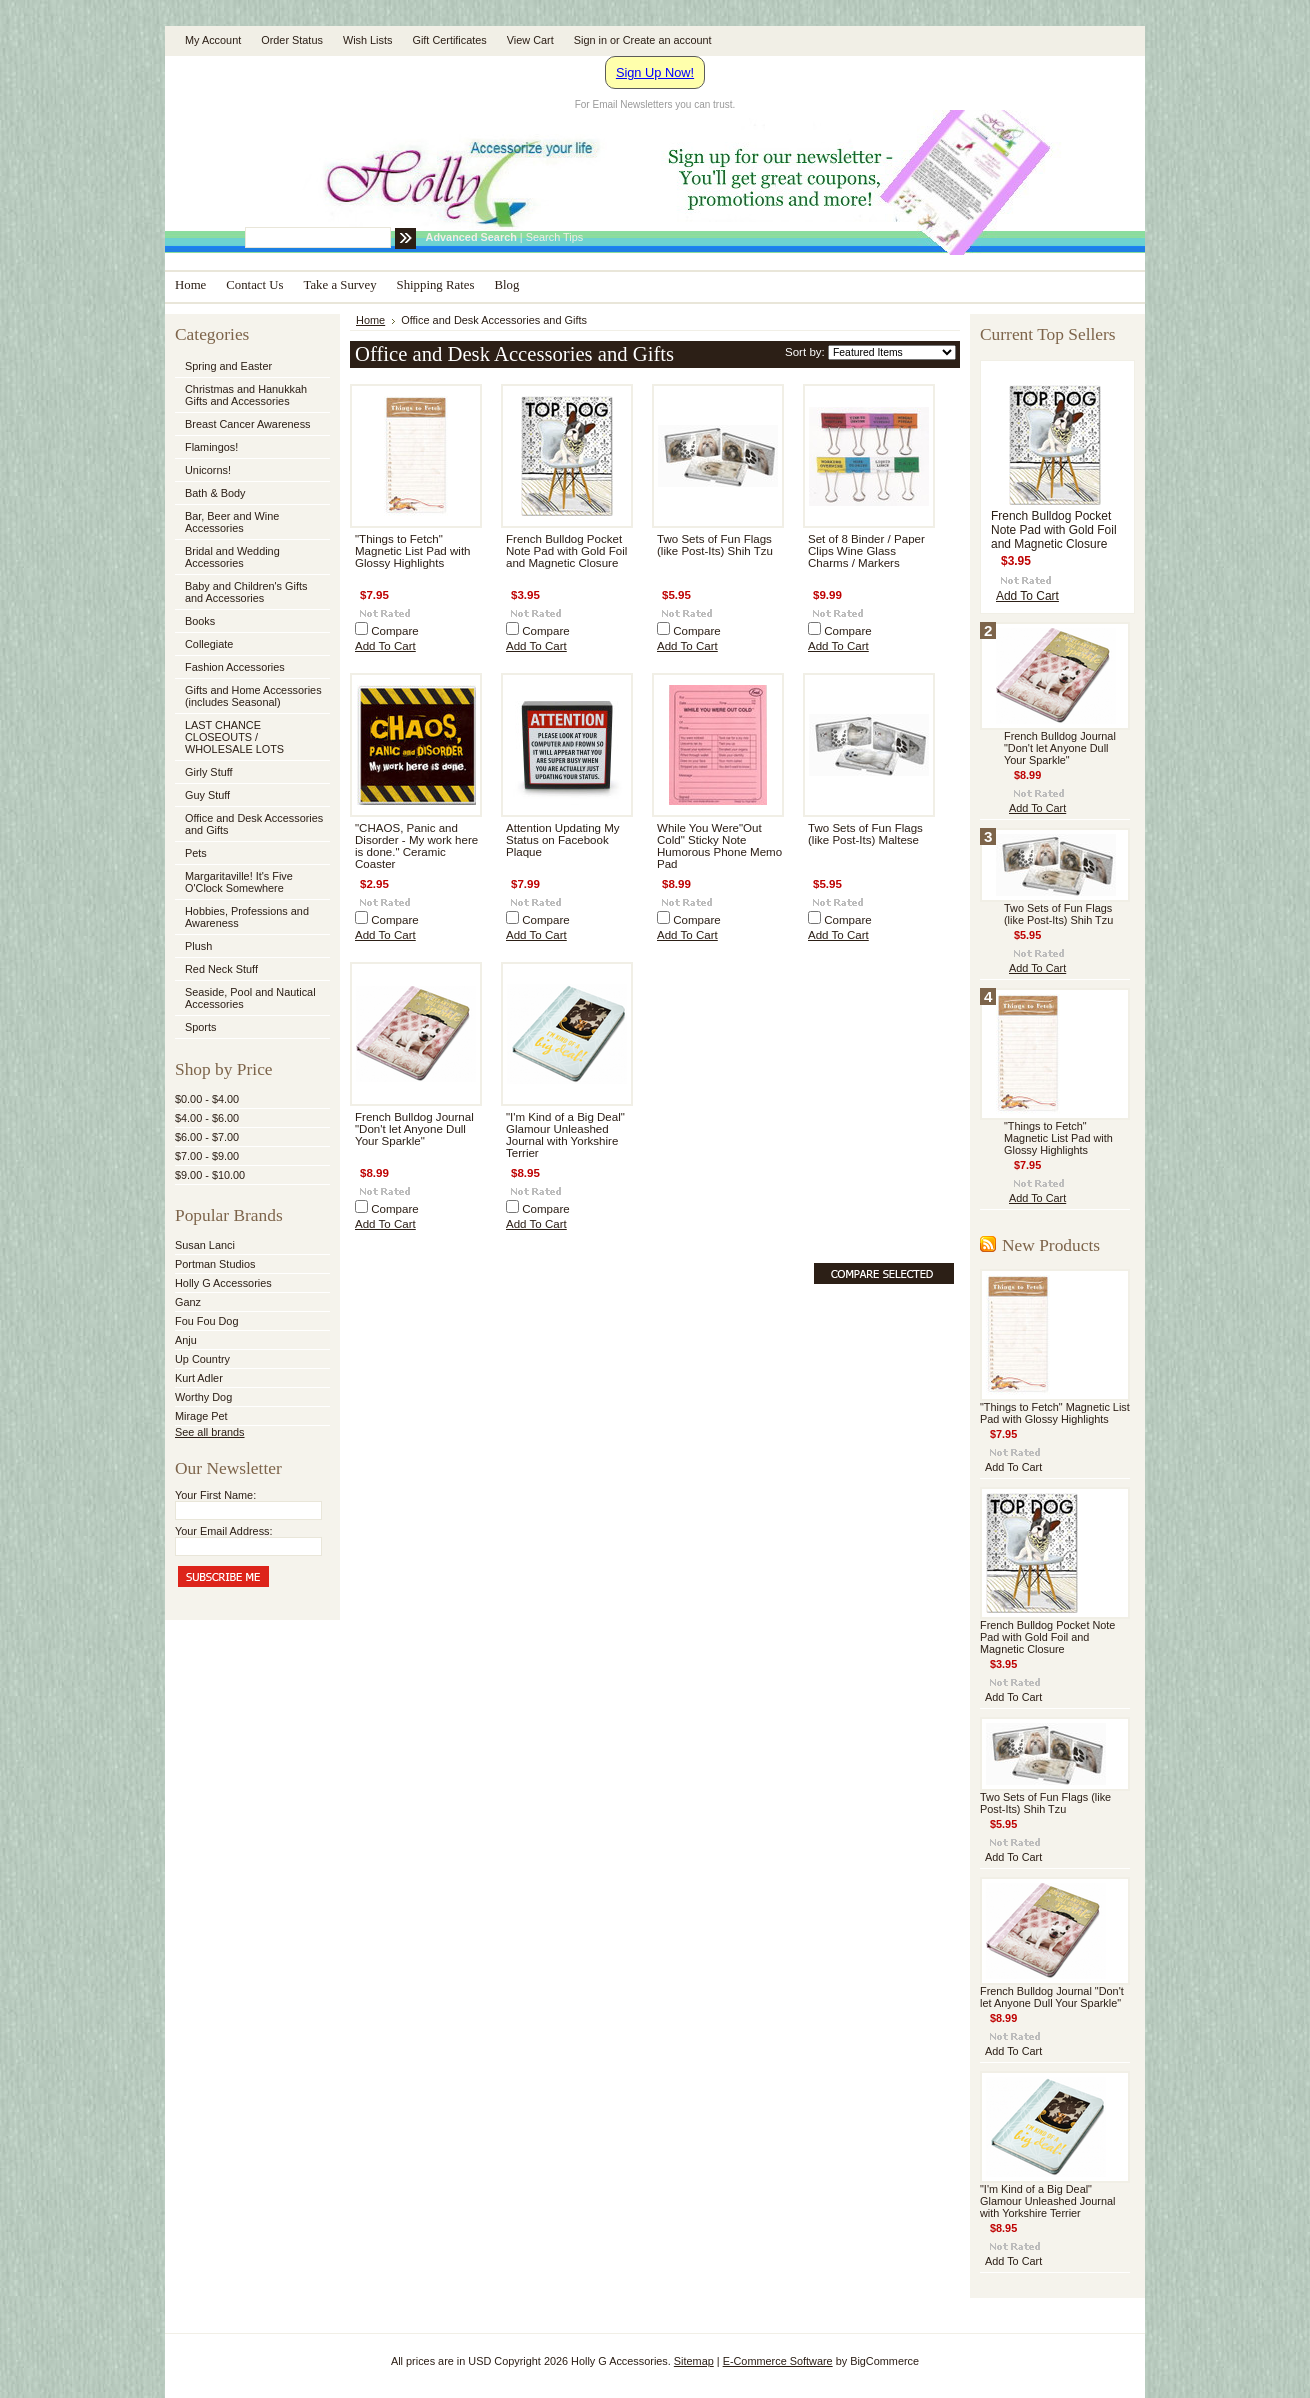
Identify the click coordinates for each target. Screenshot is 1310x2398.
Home (370, 320)
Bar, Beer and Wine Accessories (251, 522)
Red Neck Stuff (221, 969)
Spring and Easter (228, 366)
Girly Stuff (251, 773)
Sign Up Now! (655, 72)
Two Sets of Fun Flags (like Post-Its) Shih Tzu (715, 545)
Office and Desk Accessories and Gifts (254, 824)
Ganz (188, 1302)
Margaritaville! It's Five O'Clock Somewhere (239, 882)
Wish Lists (368, 40)
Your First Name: (215, 1495)
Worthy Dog (203, 1397)
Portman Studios (215, 1264)
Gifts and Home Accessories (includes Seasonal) (251, 696)
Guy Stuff (207, 795)
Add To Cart (385, 646)
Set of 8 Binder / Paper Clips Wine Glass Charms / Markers (866, 551)
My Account (213, 40)
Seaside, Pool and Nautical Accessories (251, 998)
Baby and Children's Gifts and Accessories (246, 592)
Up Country (202, 1359)
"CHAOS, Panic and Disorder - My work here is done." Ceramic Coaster (416, 846)
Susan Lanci (205, 1245)
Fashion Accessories (251, 668)
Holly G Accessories (223, 1283)
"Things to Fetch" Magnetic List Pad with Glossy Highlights (413, 551)
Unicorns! (208, 470)
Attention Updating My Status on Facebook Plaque (563, 840)
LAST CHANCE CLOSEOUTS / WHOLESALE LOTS (234, 737)
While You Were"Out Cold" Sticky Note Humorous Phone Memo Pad (719, 846)
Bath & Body (215, 493)
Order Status (292, 40)
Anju (186, 1340)
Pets (251, 854)
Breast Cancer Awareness (248, 424)
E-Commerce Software (778, 2361)
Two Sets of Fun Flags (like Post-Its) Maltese (865, 834)
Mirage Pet (201, 1416)
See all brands (210, 1432)
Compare (395, 631)
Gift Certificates (449, 40)
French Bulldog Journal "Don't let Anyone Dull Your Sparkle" (414, 1129)
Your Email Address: (224, 1531)
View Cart (530, 40)
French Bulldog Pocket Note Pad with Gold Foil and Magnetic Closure (566, 551)
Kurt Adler (199, 1378)
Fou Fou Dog (206, 1321)
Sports (251, 1028)
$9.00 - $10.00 (210, 1175)
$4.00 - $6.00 (207, 1118)
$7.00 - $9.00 (207, 1156)
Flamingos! (211, 447)
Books (200, 621)
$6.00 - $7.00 (207, 1137)
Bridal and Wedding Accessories (232, 557)
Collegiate (251, 645)
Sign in (590, 40)
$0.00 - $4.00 (207, 1099)
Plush (198, 946)
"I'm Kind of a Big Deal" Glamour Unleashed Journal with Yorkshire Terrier (565, 1135)
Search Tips (554, 237)
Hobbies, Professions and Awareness (251, 917)
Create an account (667, 40)
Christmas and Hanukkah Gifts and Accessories (251, 395)
